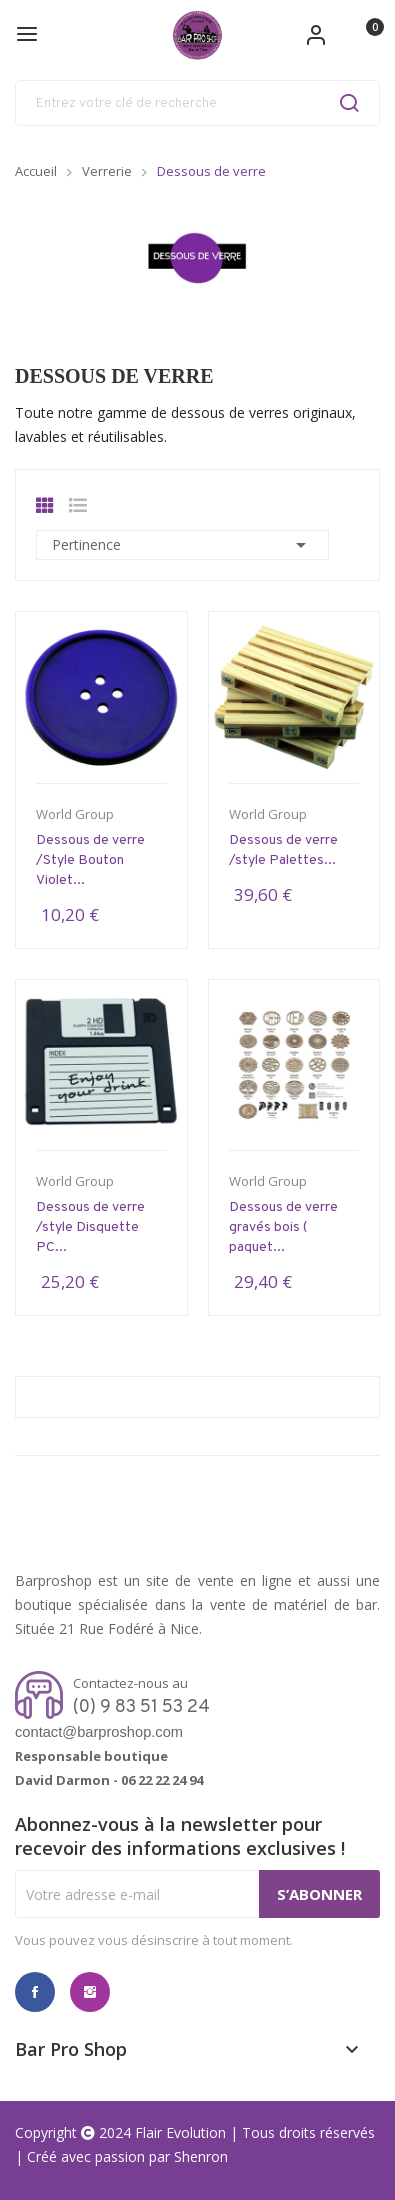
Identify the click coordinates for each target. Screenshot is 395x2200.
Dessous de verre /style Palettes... (283, 850)
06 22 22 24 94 (162, 1780)
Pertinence (182, 545)
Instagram (90, 1992)
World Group (75, 814)
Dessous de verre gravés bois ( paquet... (283, 1227)
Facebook (35, 1992)
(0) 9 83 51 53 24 (141, 1707)
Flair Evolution (180, 2132)
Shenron (201, 2156)
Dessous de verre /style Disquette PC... (90, 1227)
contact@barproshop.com (99, 1732)
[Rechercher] (197, 103)
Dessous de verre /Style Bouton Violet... (90, 860)
